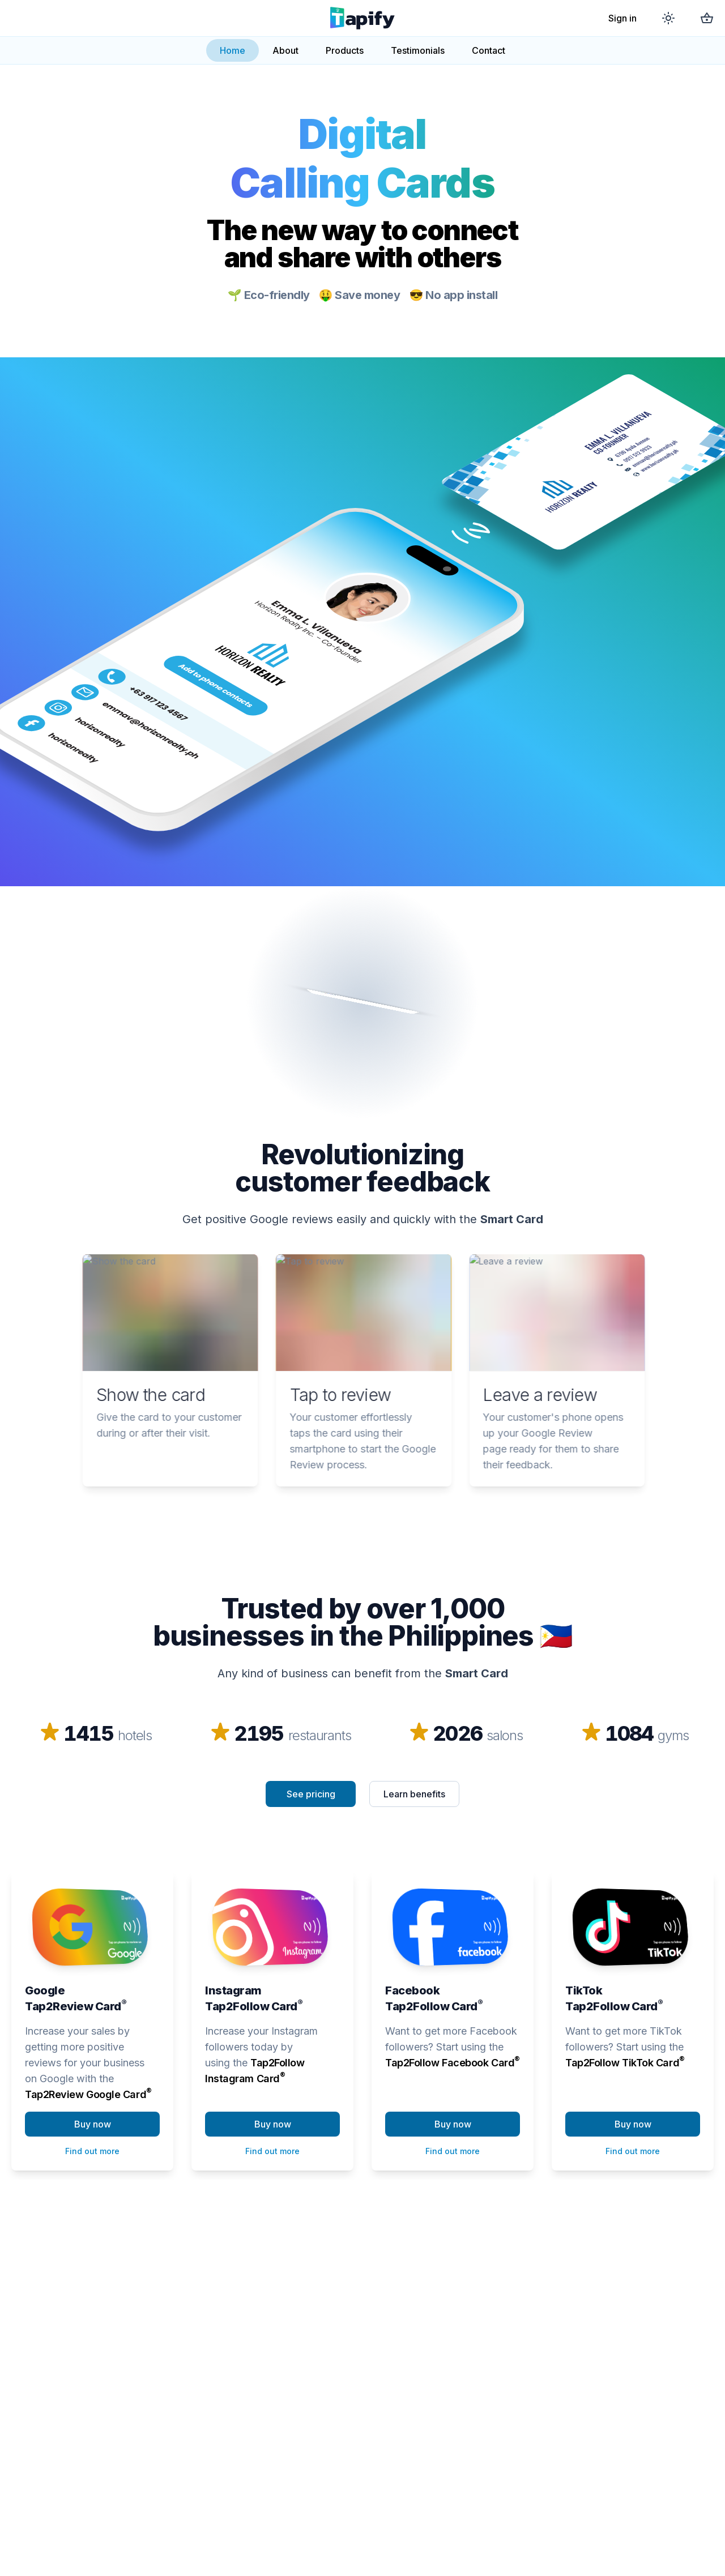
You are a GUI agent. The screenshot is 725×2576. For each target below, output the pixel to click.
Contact (488, 50)
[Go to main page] (362, 18)
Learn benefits (414, 1794)
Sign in (622, 18)
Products (345, 50)
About (285, 50)
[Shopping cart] (706, 18)
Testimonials (418, 50)
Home (232, 50)
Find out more (92, 2151)
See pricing (311, 1794)
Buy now (92, 2124)
